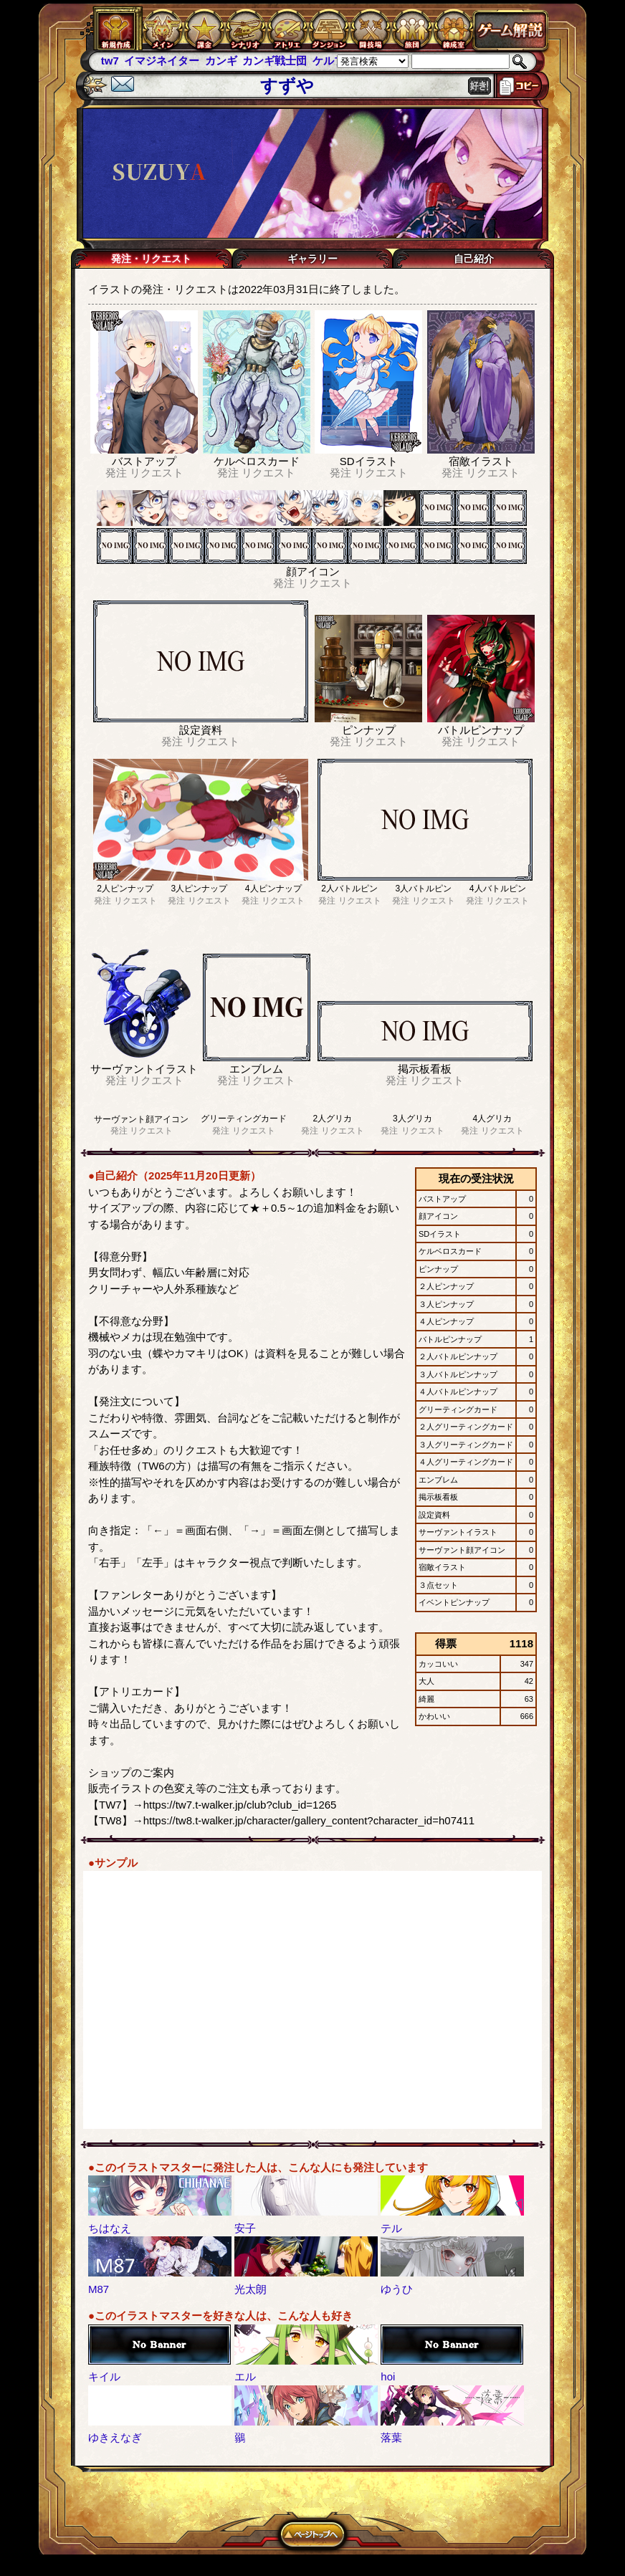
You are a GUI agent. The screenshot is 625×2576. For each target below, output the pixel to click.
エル (245, 2376)
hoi (388, 2376)
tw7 (110, 60)
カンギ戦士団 (274, 60)
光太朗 (250, 2289)
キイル (104, 2376)
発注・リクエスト (151, 258)
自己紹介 (474, 258)
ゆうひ (397, 2289)
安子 (245, 2228)
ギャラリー (312, 258)
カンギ (221, 60)
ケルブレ (334, 60)
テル (391, 2228)
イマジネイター (161, 60)
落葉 (391, 2437)
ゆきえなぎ (115, 2437)
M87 (98, 2289)
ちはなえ (109, 2228)
